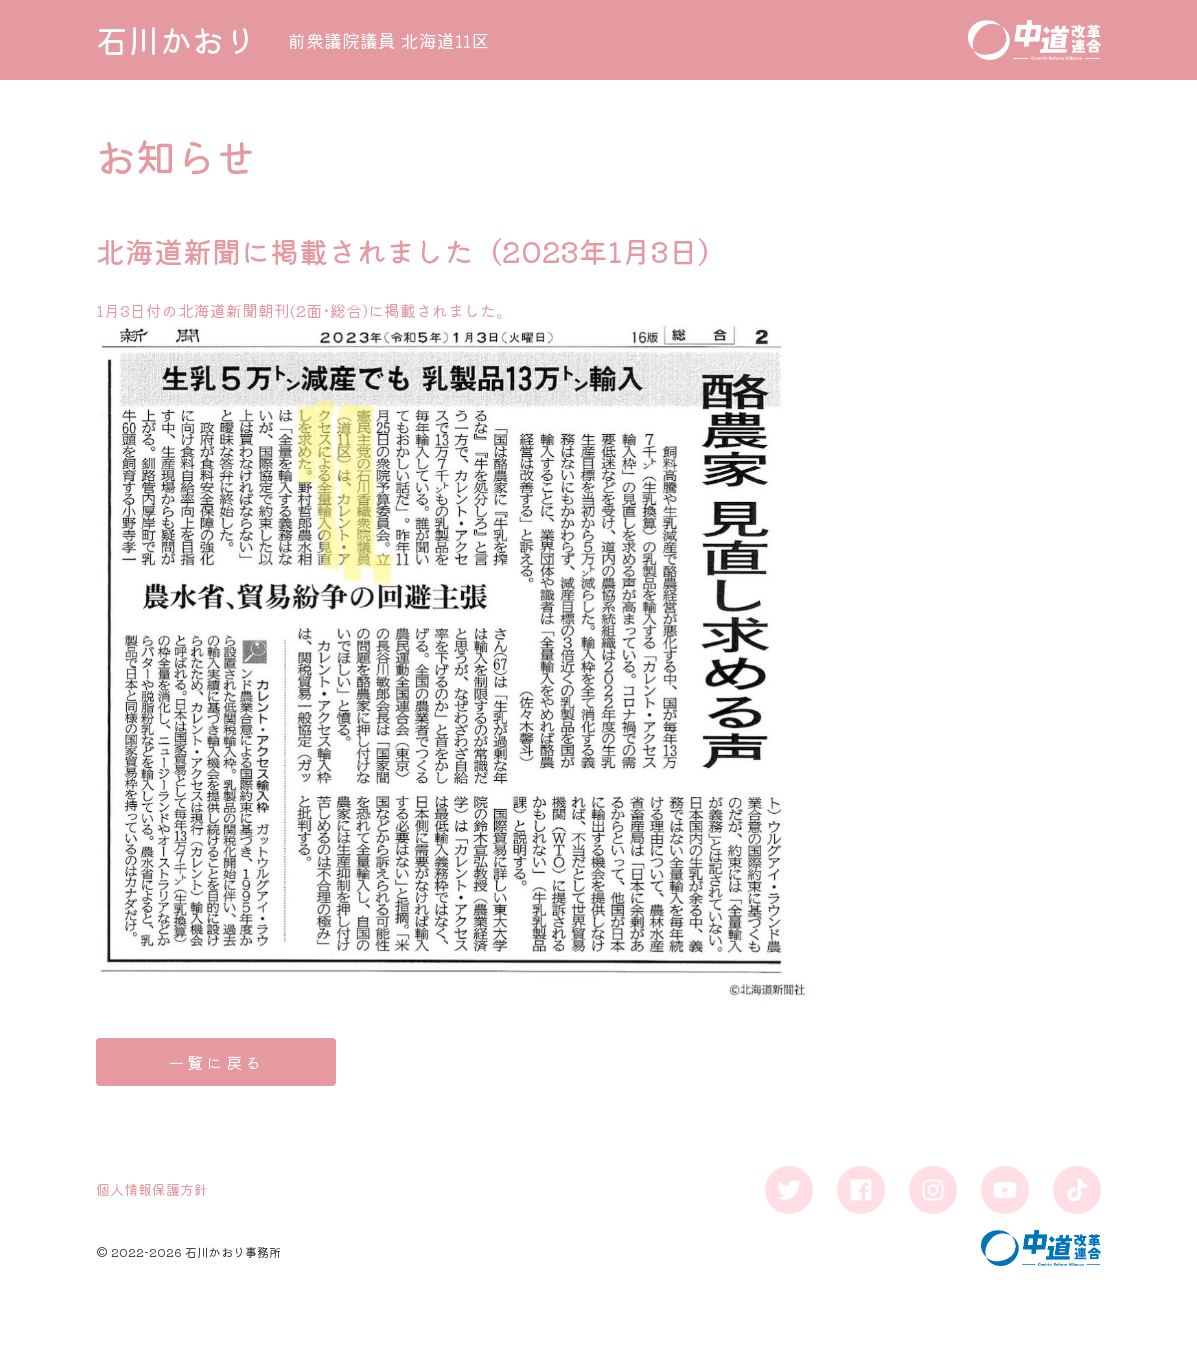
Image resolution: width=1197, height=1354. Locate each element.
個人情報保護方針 (152, 1189)
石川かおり (176, 40)
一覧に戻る (216, 1062)
